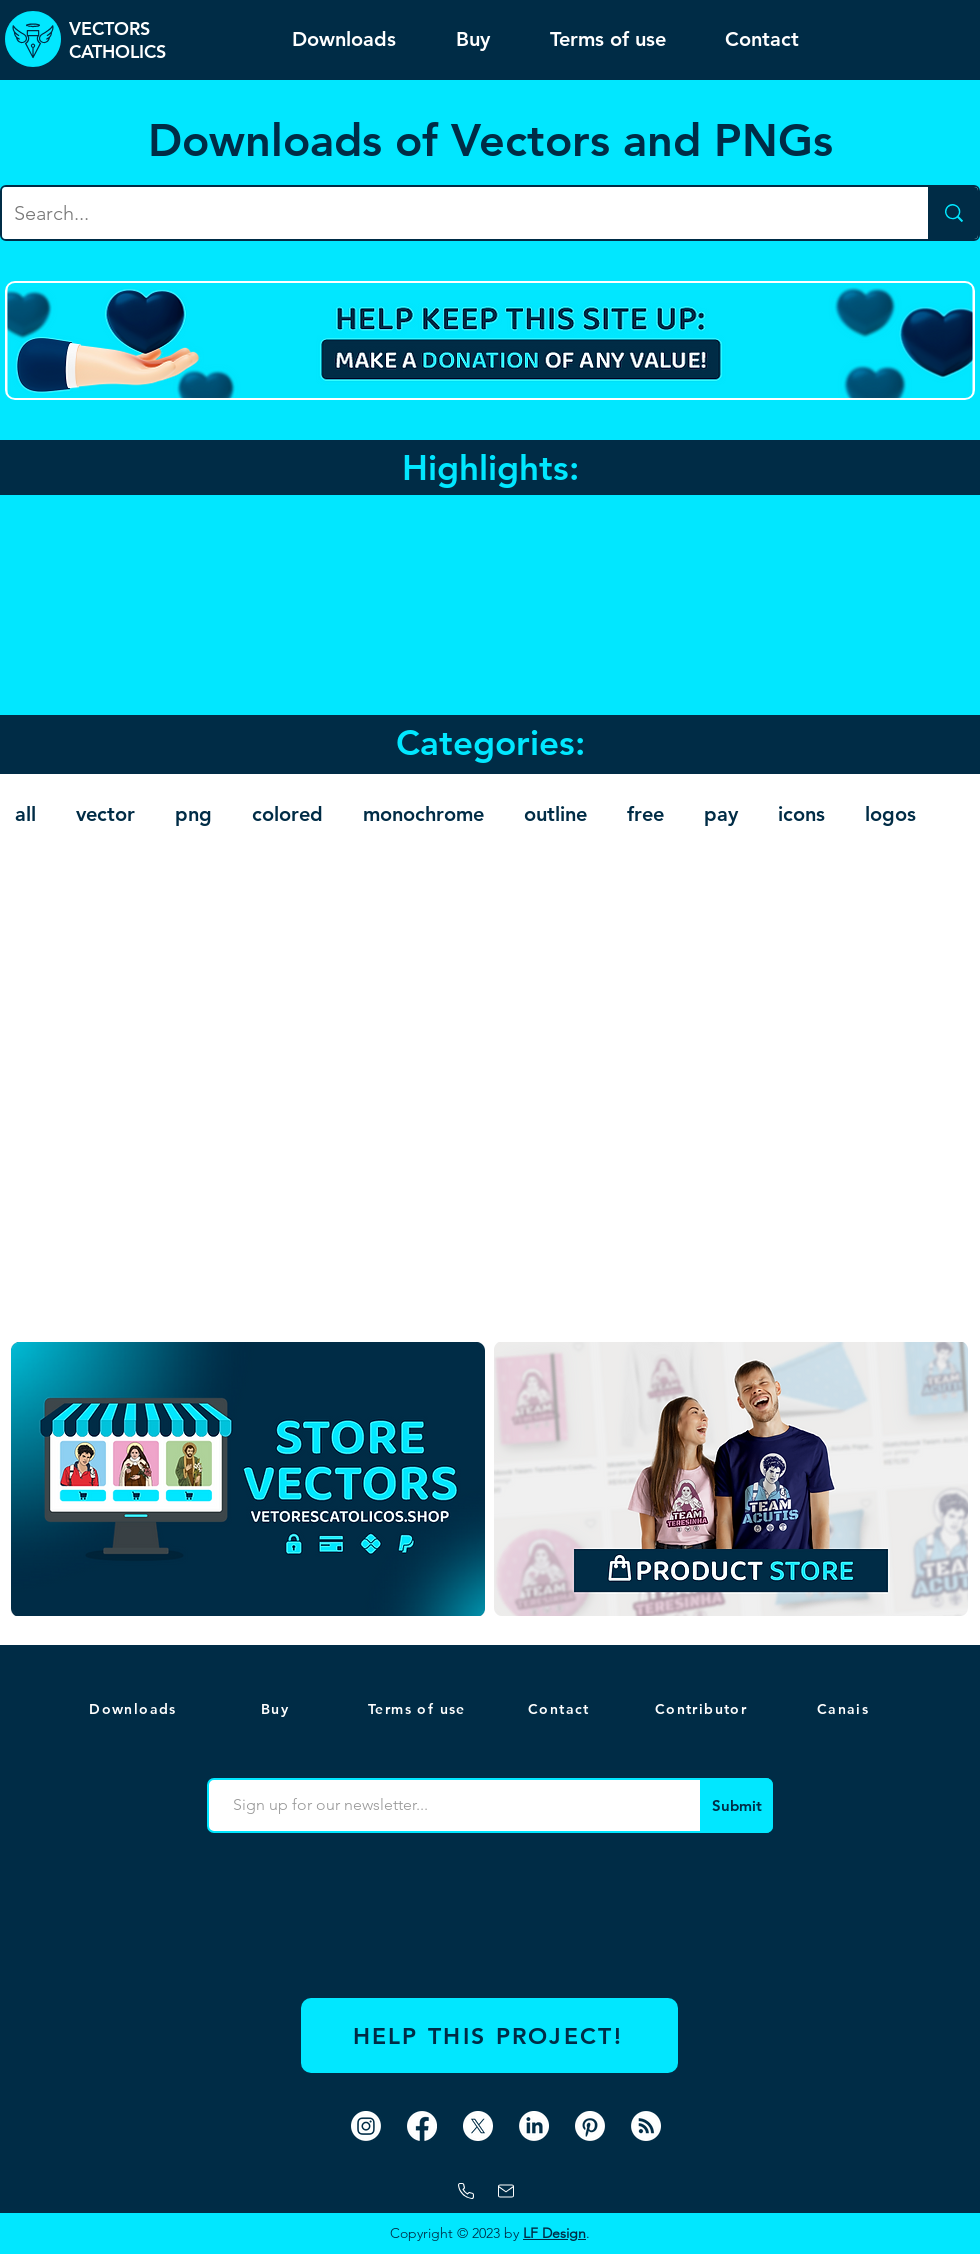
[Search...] (450, 213)
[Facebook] (422, 2126)
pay (721, 814)
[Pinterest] (590, 2126)
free (645, 814)
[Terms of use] (419, 1709)
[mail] (506, 2191)
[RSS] (646, 2126)
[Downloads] (135, 1709)
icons (801, 814)
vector (105, 814)
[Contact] (561, 1709)
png (193, 814)
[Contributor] (703, 1709)
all (25, 814)
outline (555, 814)
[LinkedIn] (534, 2126)
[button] (845, 1709)
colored (287, 814)
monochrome (423, 814)
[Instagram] (366, 2126)
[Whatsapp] (466, 2191)
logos (890, 814)
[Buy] (277, 1709)
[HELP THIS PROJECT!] (489, 2035)
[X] (478, 2126)
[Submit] (736, 1805)
